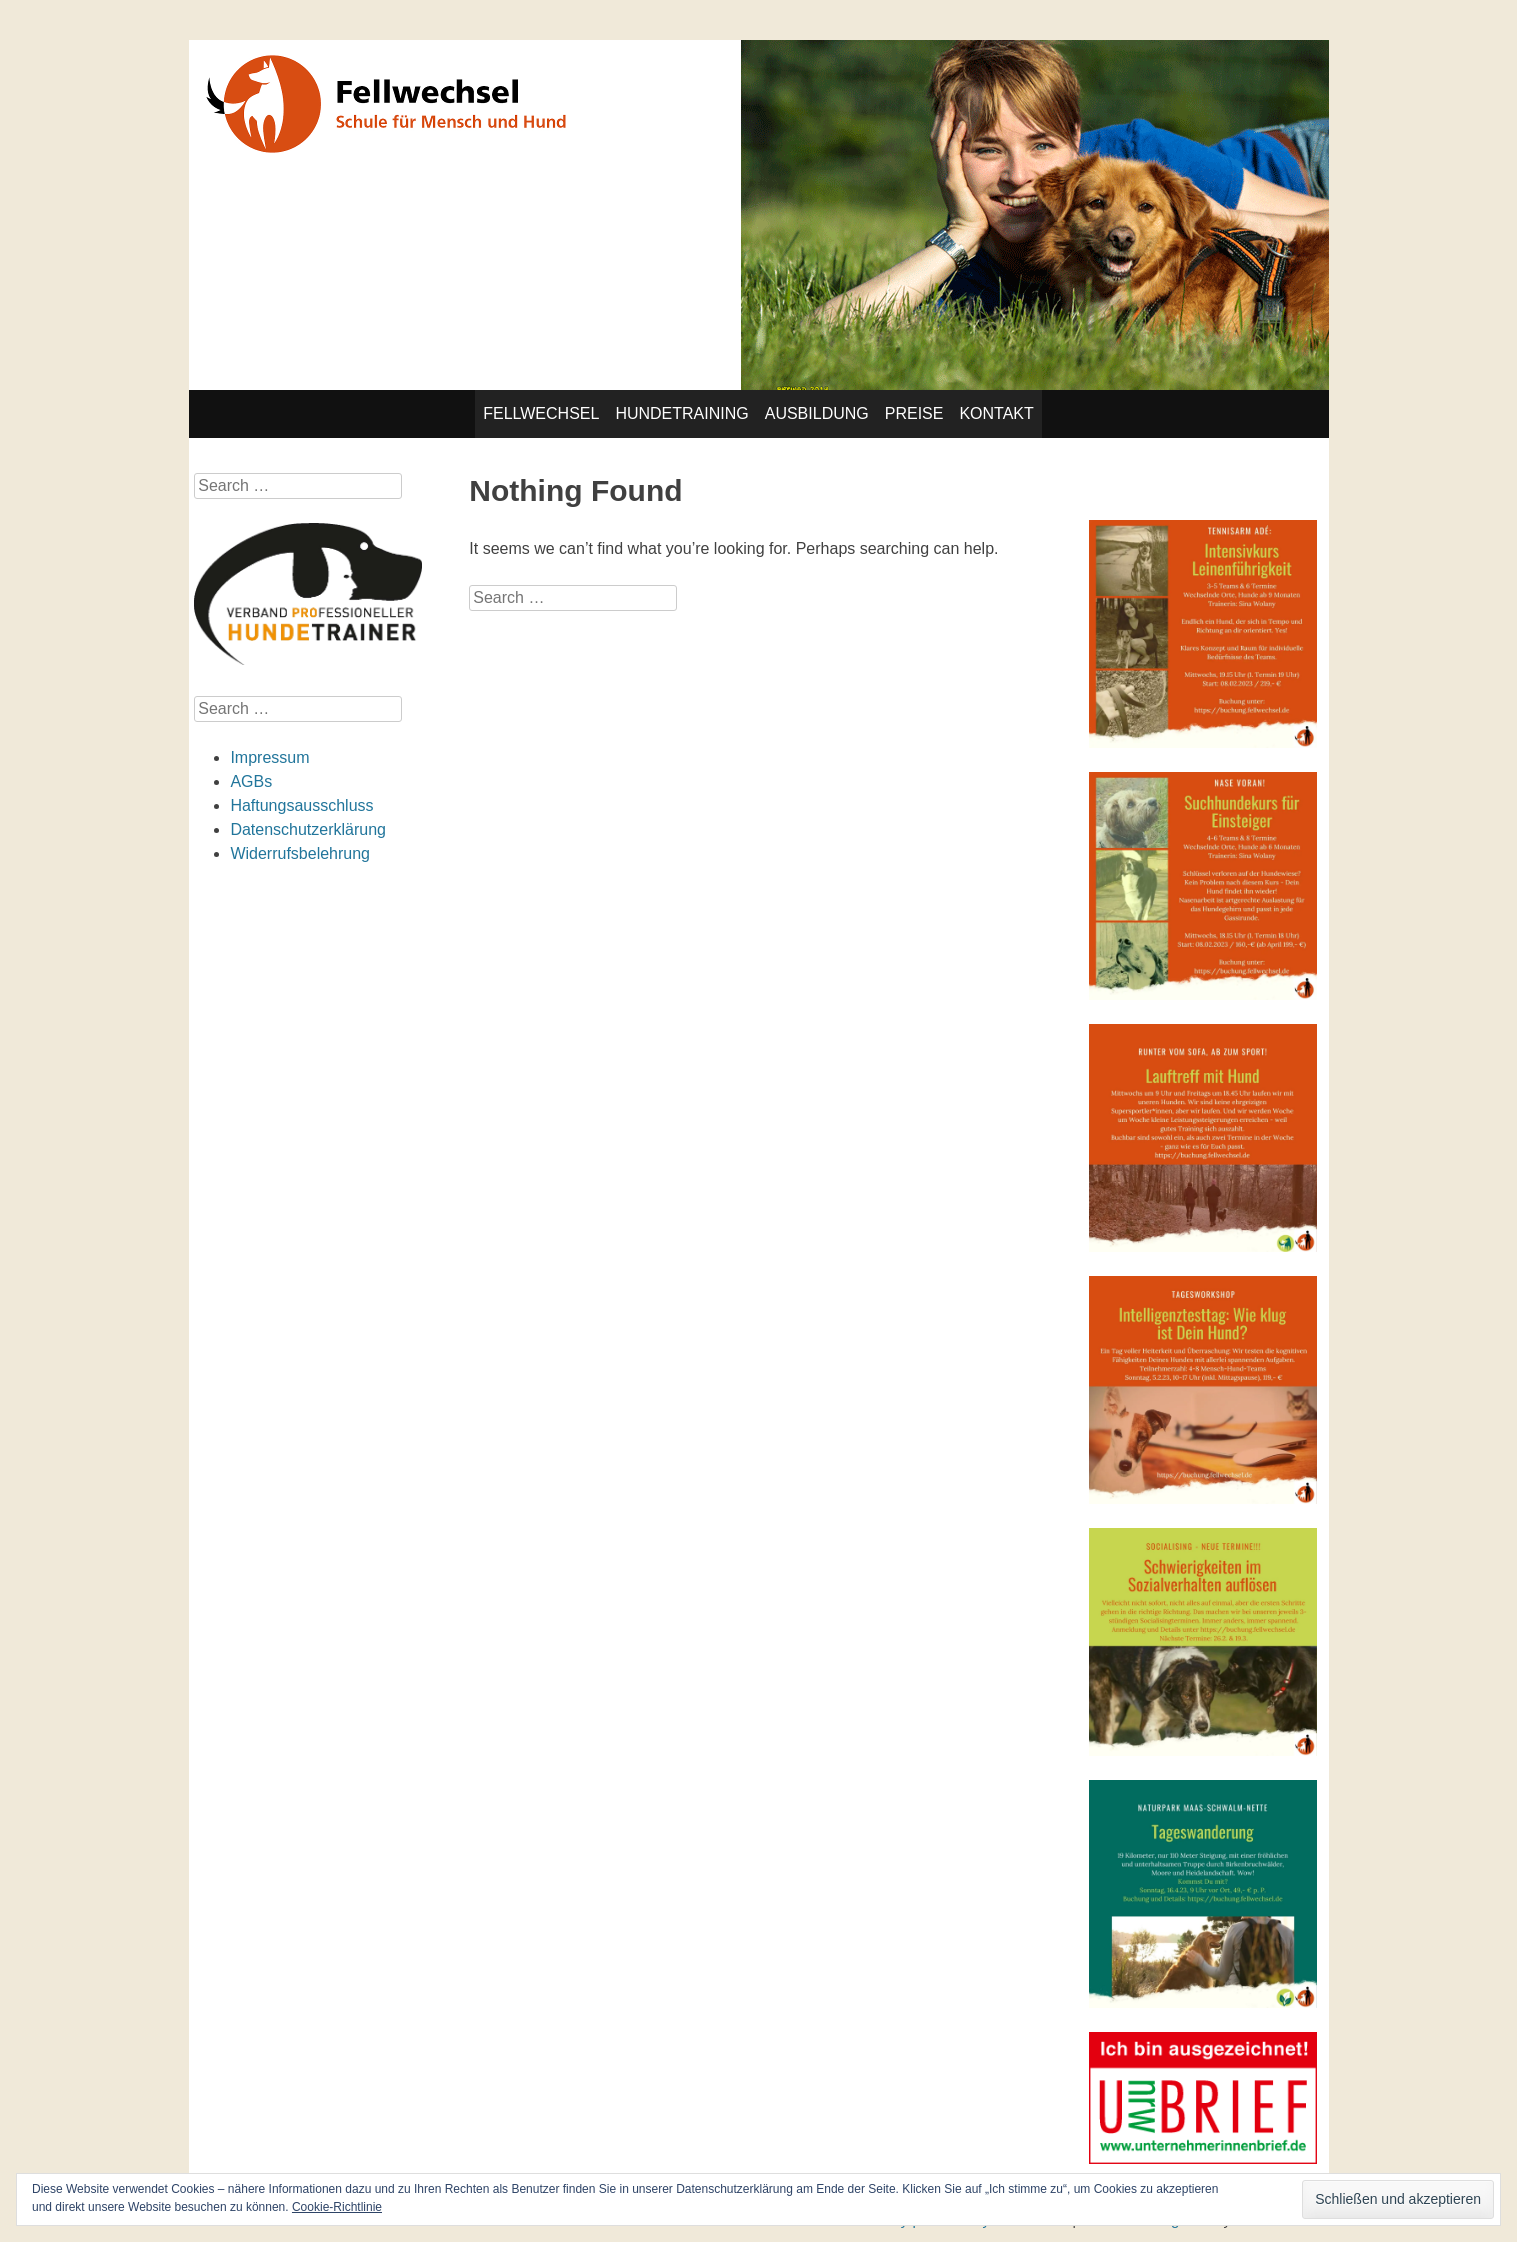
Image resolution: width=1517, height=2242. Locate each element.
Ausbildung (817, 413)
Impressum (269, 757)
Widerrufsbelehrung (300, 853)
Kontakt (996, 413)
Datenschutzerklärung (308, 829)
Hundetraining (681, 413)
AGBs (251, 781)
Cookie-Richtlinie (337, 2207)
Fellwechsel (541, 413)
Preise (914, 413)
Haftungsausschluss (301, 805)
